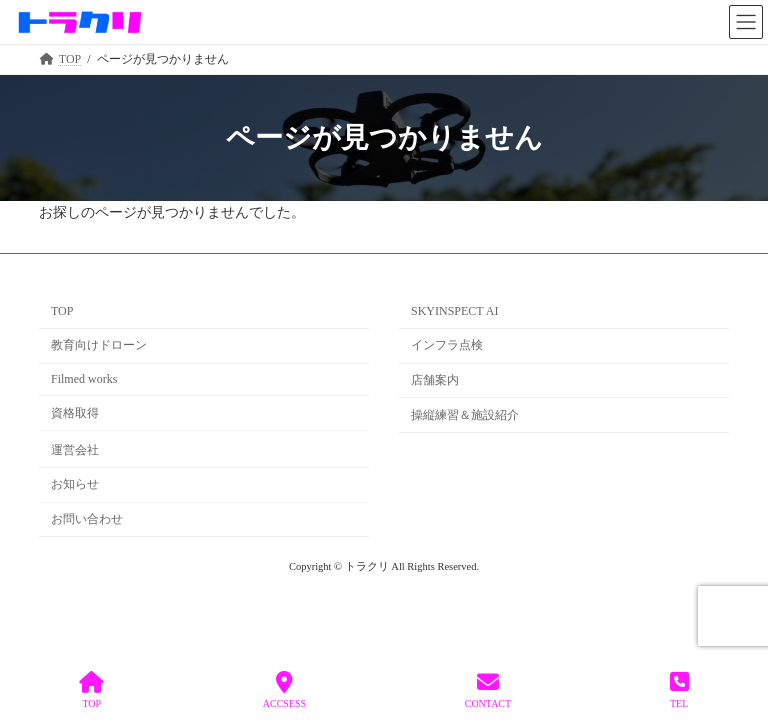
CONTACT (488, 690)
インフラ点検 (447, 345)
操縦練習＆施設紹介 (465, 415)
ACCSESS (284, 690)
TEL (679, 690)
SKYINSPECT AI (454, 311)
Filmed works (84, 379)
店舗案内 (435, 380)
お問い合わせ (87, 519)
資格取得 (75, 413)
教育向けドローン (99, 345)
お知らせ (75, 484)
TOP (62, 311)
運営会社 (75, 449)
